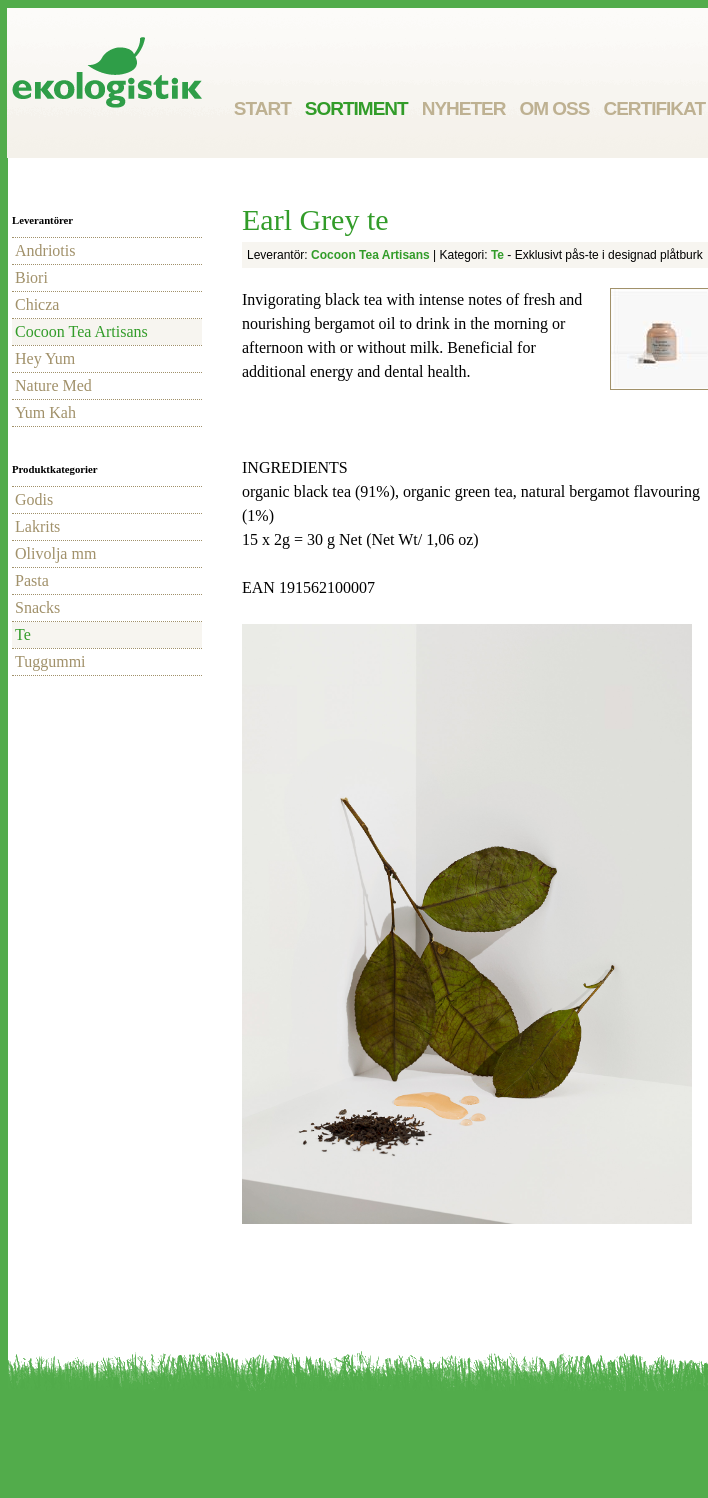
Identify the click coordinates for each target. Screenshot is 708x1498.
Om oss (554, 108)
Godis (34, 499)
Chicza (37, 304)
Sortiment (356, 108)
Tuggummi (50, 661)
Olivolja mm (55, 553)
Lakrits (37, 526)
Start (262, 108)
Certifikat (654, 108)
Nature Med (53, 385)
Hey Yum (45, 358)
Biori (31, 277)
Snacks (37, 607)
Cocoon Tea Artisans (81, 331)
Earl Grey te (315, 219)
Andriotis (45, 250)
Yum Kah (45, 412)
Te (23, 634)
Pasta (32, 580)
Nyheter (464, 108)
